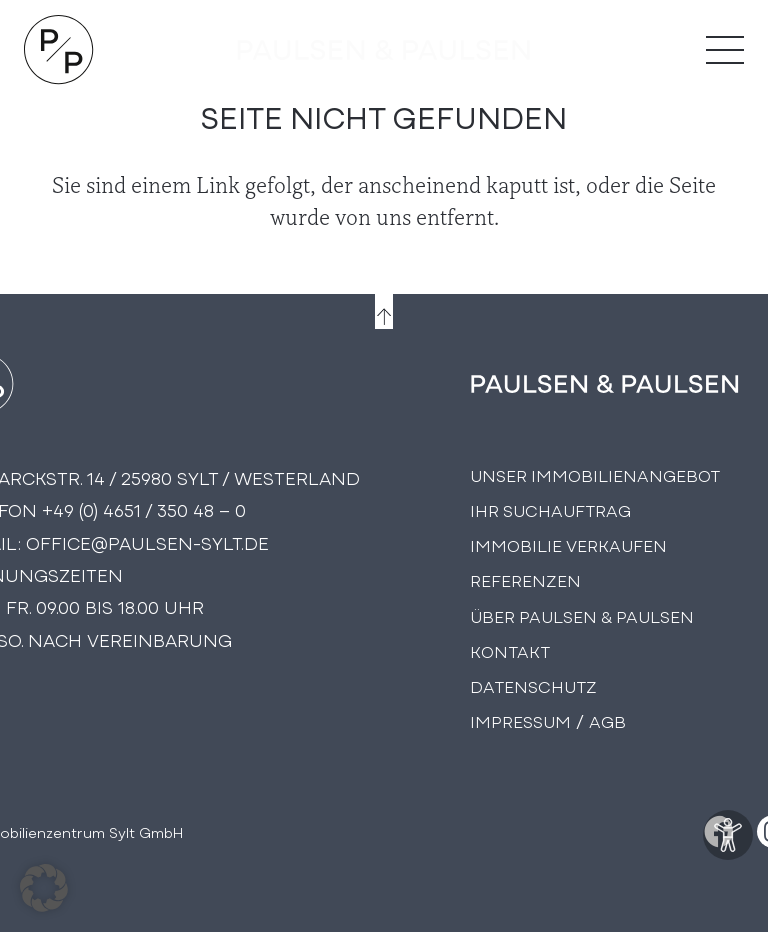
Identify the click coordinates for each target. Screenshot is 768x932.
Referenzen (525, 579)
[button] (44, 888)
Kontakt (510, 650)
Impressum (520, 720)
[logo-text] (384, 50)
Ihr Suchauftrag (550, 509)
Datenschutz (533, 685)
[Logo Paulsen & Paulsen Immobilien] (59, 50)
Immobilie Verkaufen (568, 544)
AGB (607, 720)
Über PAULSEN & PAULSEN (582, 615)
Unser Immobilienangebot (595, 474)
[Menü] (725, 50)
